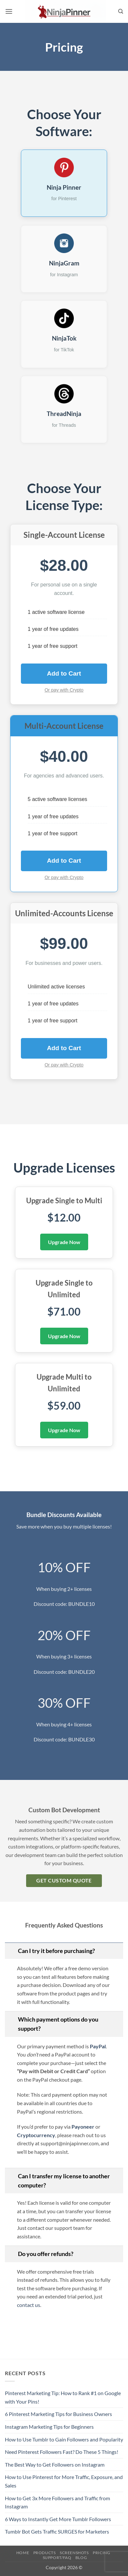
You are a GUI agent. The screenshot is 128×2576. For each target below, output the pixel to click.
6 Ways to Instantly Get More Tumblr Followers (58, 2519)
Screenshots (74, 2552)
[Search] (120, 11)
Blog (81, 2557)
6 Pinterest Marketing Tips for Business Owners (58, 2414)
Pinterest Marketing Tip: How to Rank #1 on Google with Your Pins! (63, 2397)
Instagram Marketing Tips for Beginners (49, 2427)
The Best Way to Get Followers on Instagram (54, 2464)
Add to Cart (64, 673)
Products (44, 2552)
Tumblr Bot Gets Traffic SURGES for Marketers (57, 2531)
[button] (9, 11)
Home (22, 2552)
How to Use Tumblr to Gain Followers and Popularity (64, 2439)
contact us (28, 2305)
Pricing (101, 2552)
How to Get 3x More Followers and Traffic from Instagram (57, 2502)
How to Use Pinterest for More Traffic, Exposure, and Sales (64, 2481)
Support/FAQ (57, 2557)
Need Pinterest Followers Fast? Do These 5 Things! (61, 2452)
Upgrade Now (64, 1242)
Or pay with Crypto (63, 690)
